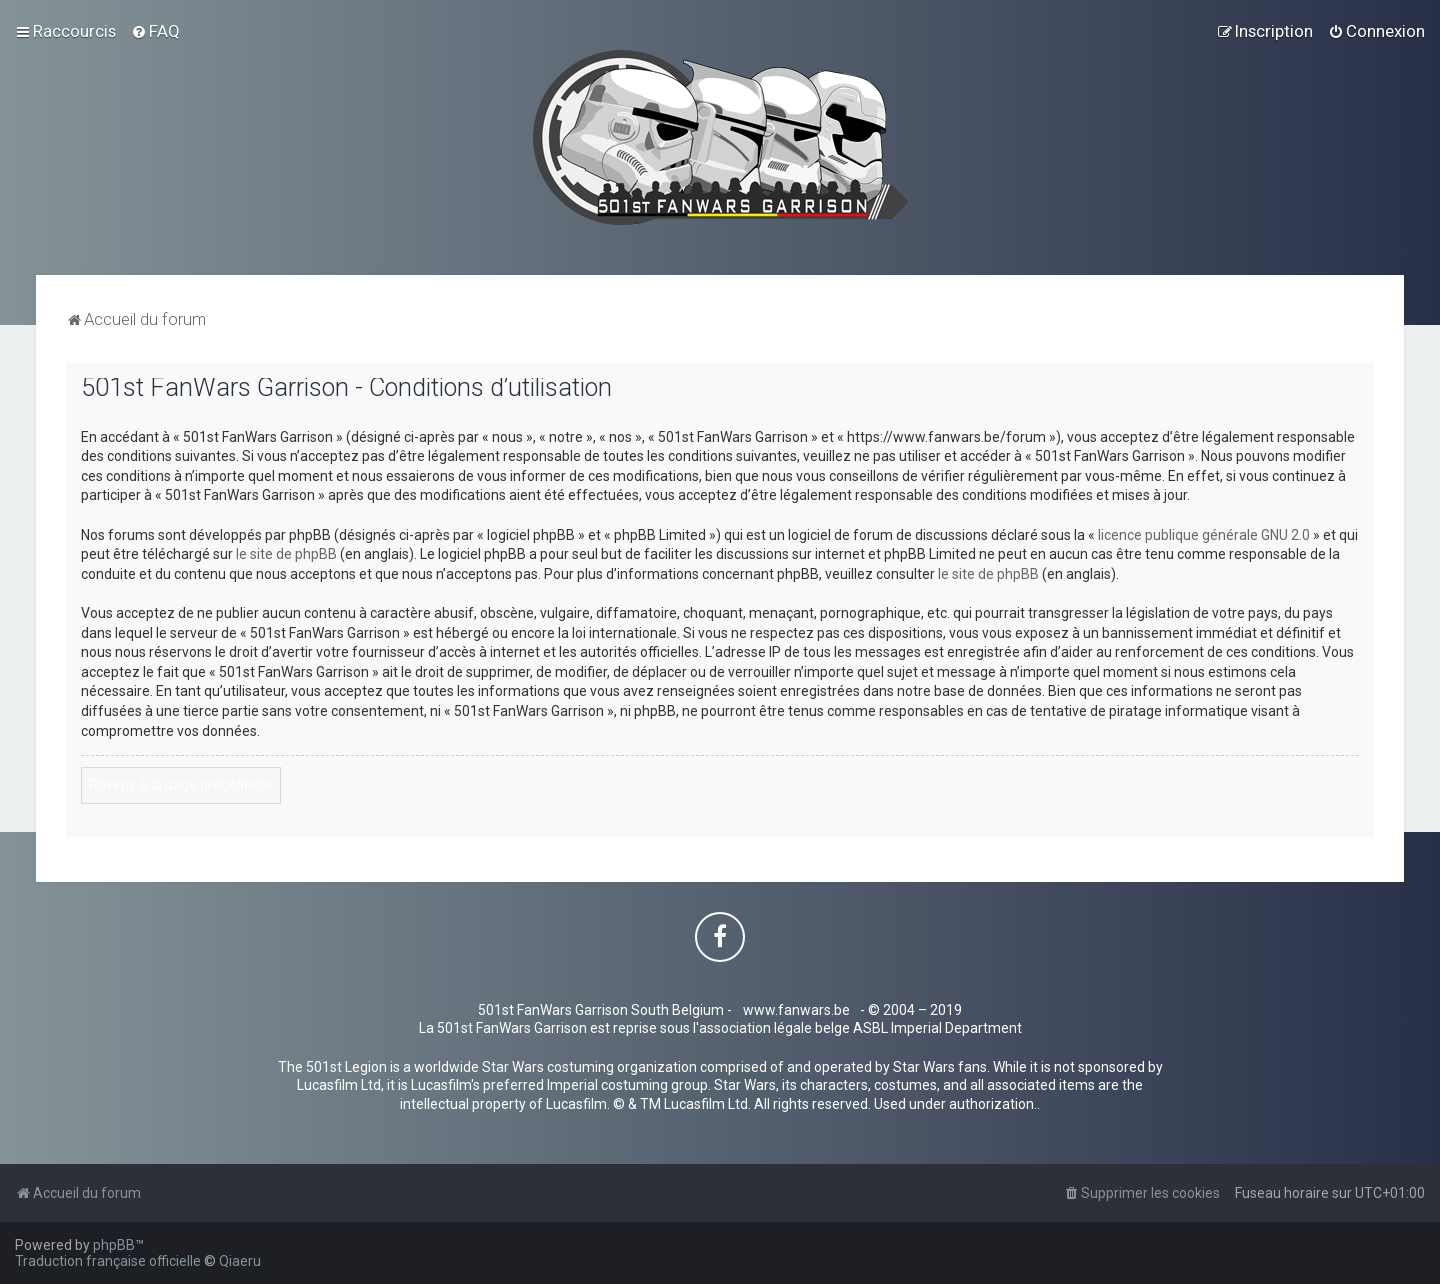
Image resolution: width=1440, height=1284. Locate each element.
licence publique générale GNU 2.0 (1204, 535)
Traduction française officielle (108, 1261)
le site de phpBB (286, 554)
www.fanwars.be (796, 1010)
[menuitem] (155, 31)
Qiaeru (240, 1261)
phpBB (114, 1245)
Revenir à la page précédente (181, 785)
